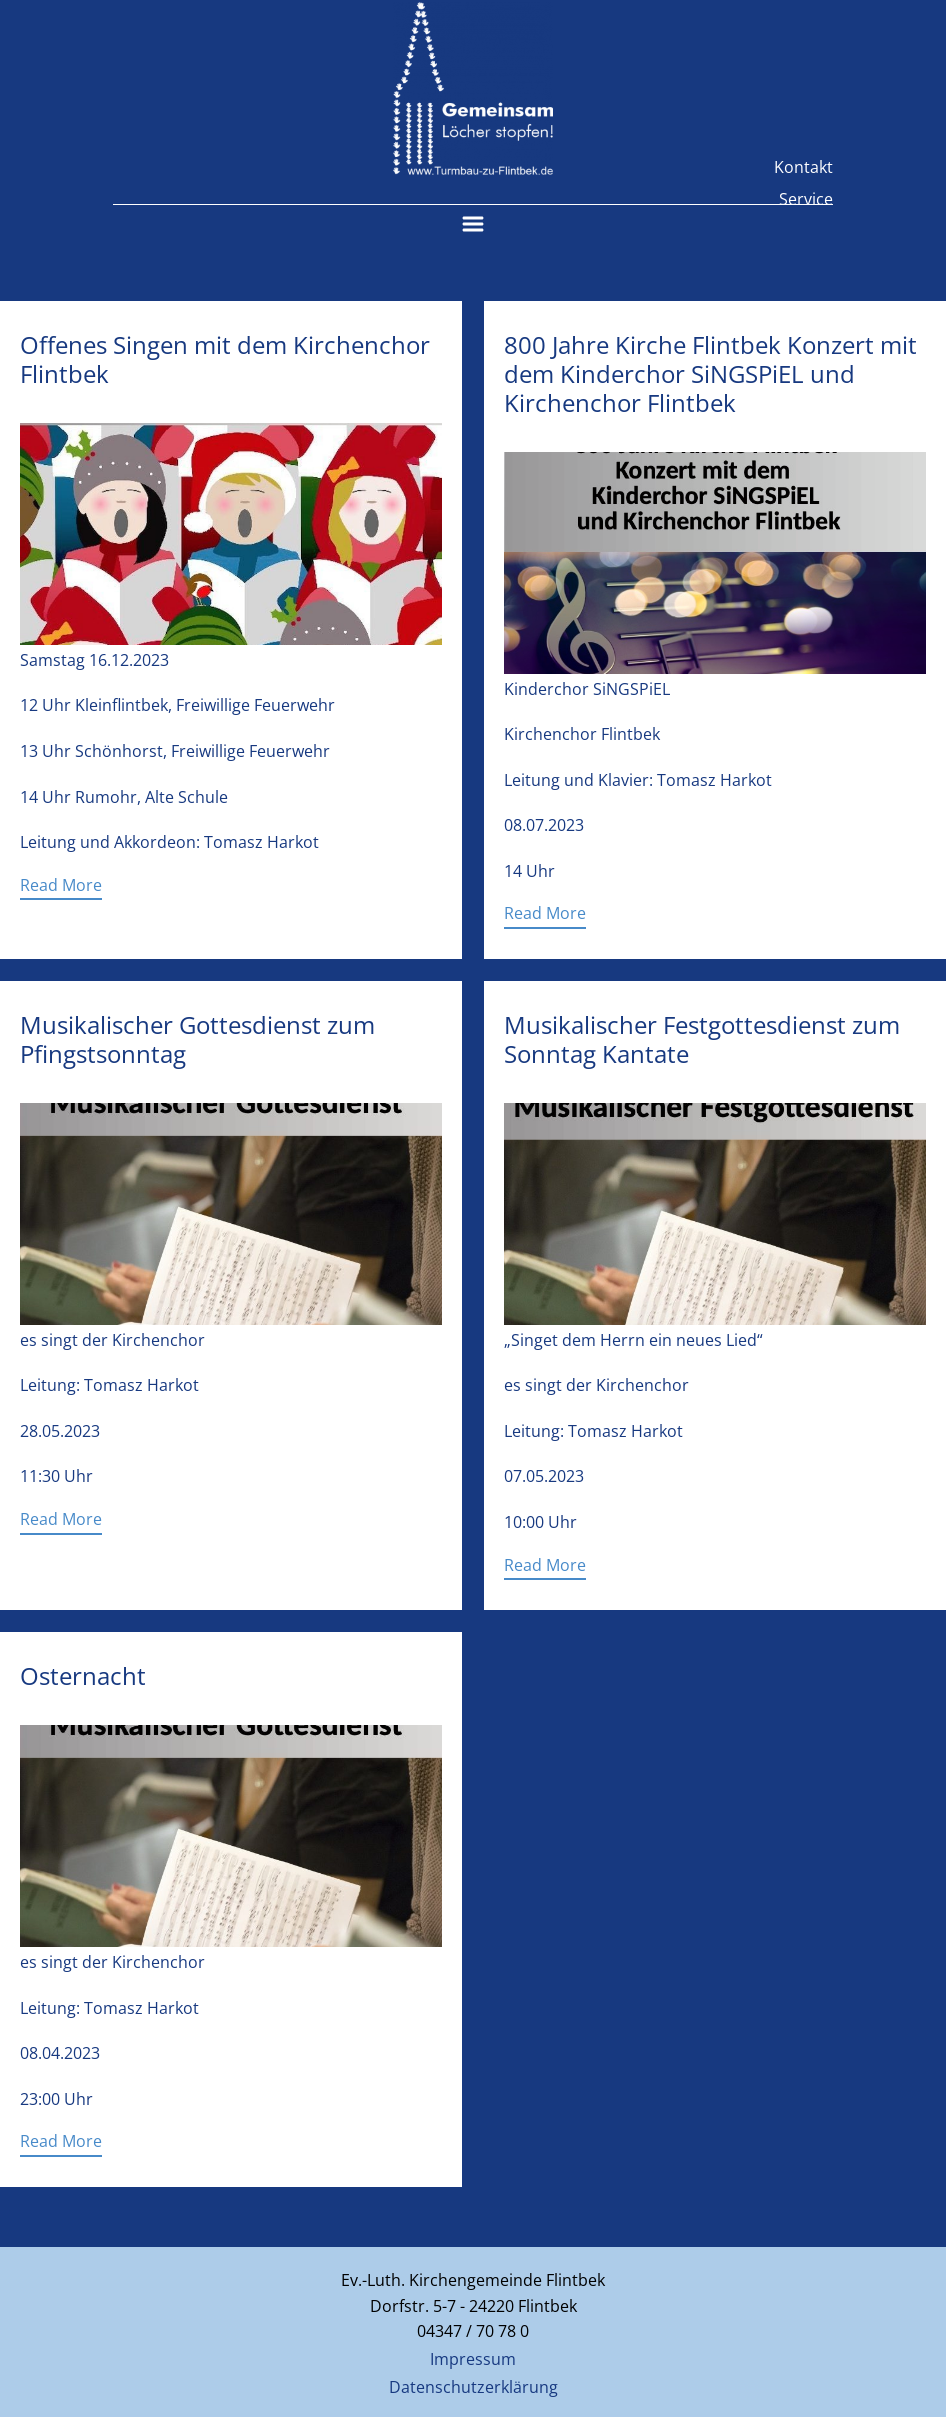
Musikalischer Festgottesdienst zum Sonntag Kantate (702, 1039)
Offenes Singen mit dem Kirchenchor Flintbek (225, 359)
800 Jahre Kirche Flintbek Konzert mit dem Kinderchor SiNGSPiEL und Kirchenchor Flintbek (710, 373)
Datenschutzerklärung (473, 2387)
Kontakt (803, 167)
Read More (61, 885)
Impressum (473, 2359)
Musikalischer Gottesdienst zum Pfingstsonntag (197, 1039)
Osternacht (83, 1675)
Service (806, 199)
